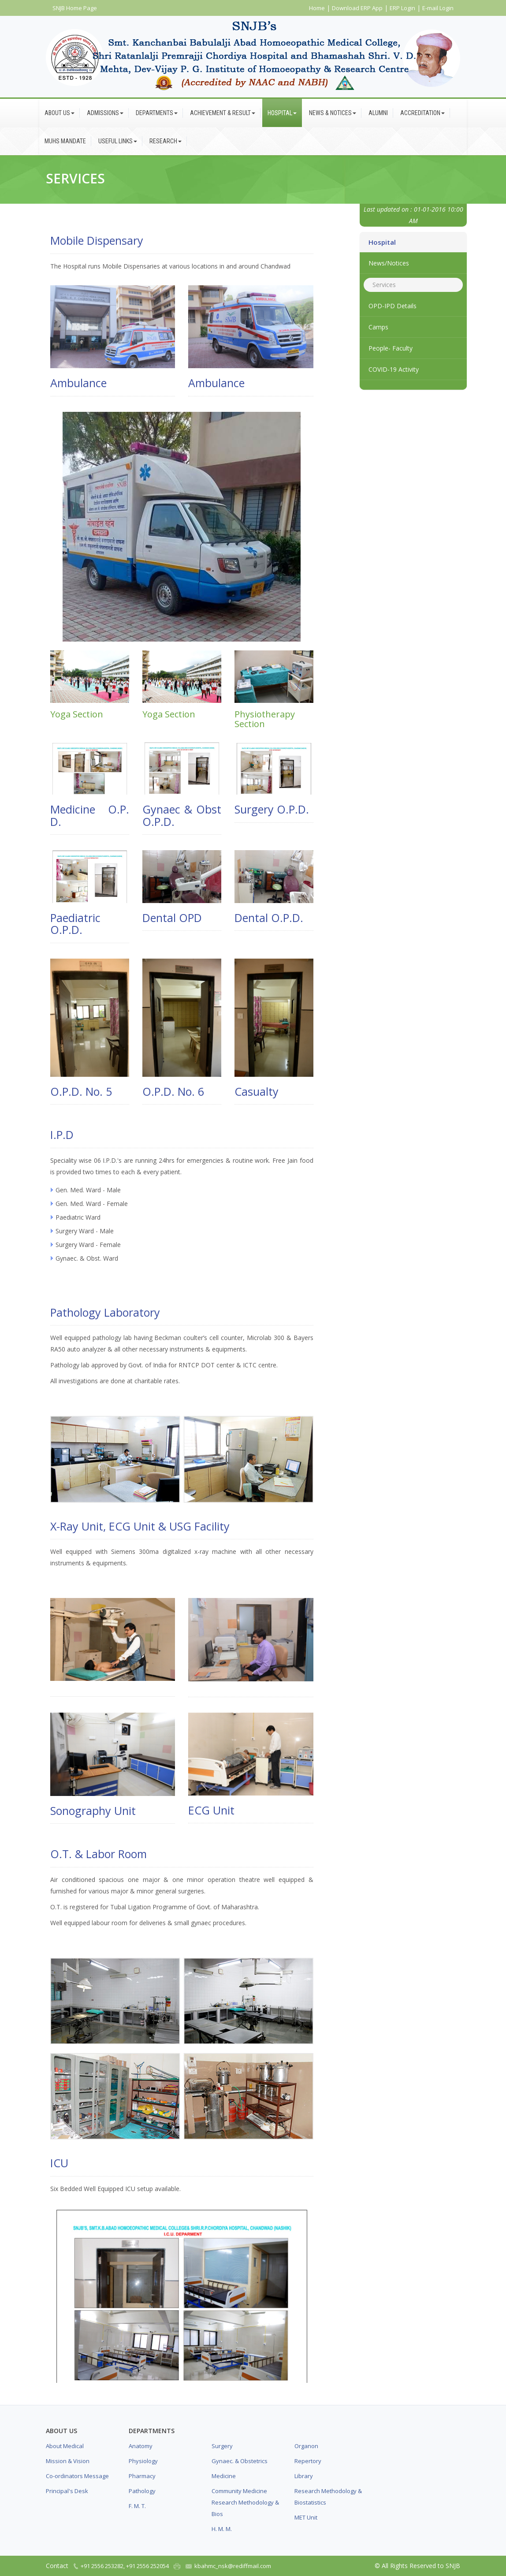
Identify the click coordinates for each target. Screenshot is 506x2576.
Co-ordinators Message (77, 2476)
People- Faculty (390, 348)
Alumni (378, 112)
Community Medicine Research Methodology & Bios (245, 2502)
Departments (157, 112)
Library (303, 2476)
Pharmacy (142, 2476)
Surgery (222, 2446)
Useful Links (117, 141)
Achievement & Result (222, 112)
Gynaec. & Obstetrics (240, 2461)
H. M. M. (222, 2529)
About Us (59, 112)
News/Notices (388, 263)
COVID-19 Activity (393, 369)
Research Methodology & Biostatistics (328, 2496)
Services (384, 284)
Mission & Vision (67, 2461)
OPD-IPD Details (392, 306)
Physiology (143, 2461)
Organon (306, 2446)
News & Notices (332, 112)
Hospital (282, 112)
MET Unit (305, 2517)
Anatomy (141, 2446)
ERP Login (402, 8)
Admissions (105, 112)
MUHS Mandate (65, 141)
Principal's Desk (67, 2491)
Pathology (142, 2491)
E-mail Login (438, 8)
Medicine (224, 2476)
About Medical (65, 2446)
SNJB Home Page (74, 8)
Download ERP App (357, 8)
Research (165, 141)
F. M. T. (137, 2506)
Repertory (307, 2461)
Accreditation (422, 112)
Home (317, 8)
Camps (378, 327)
